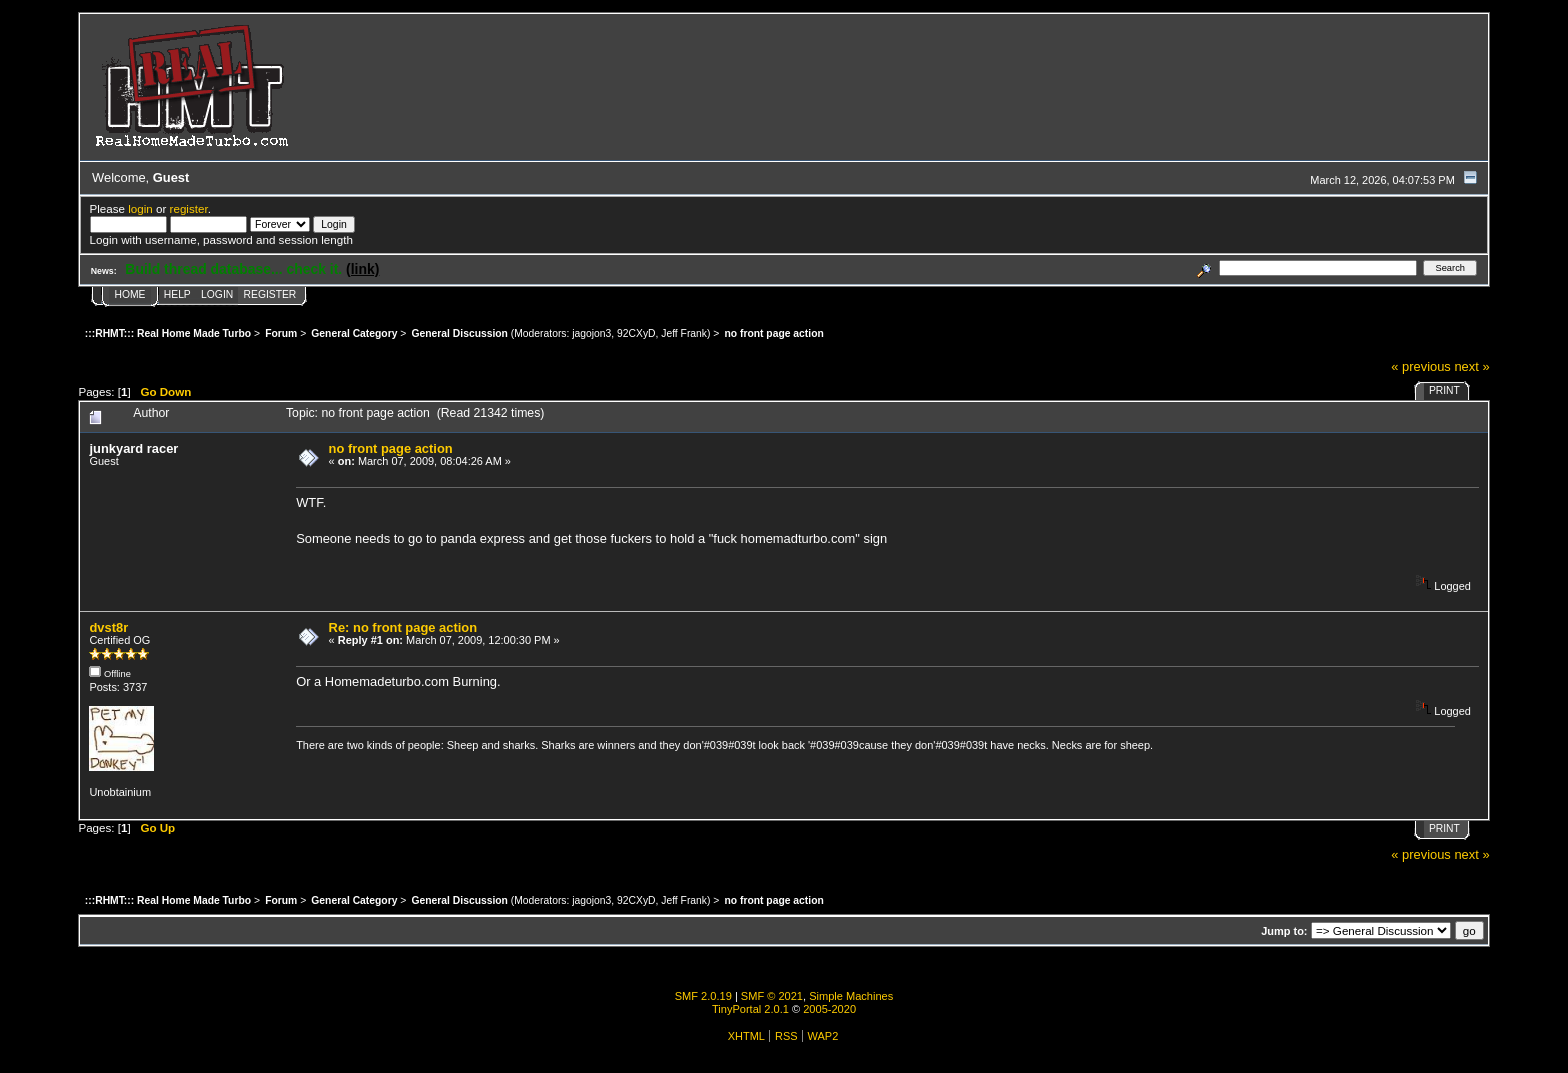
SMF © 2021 (772, 996)
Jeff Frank (684, 333)
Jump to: (1284, 931)
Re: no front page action (403, 627)
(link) (362, 269)
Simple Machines (851, 996)
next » (1471, 366)
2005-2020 (829, 1009)
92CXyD (636, 333)
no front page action (391, 448)
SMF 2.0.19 (703, 996)
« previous (1421, 366)
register (189, 208)
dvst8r (108, 627)
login (140, 208)
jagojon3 (591, 333)
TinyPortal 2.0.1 (750, 1009)
